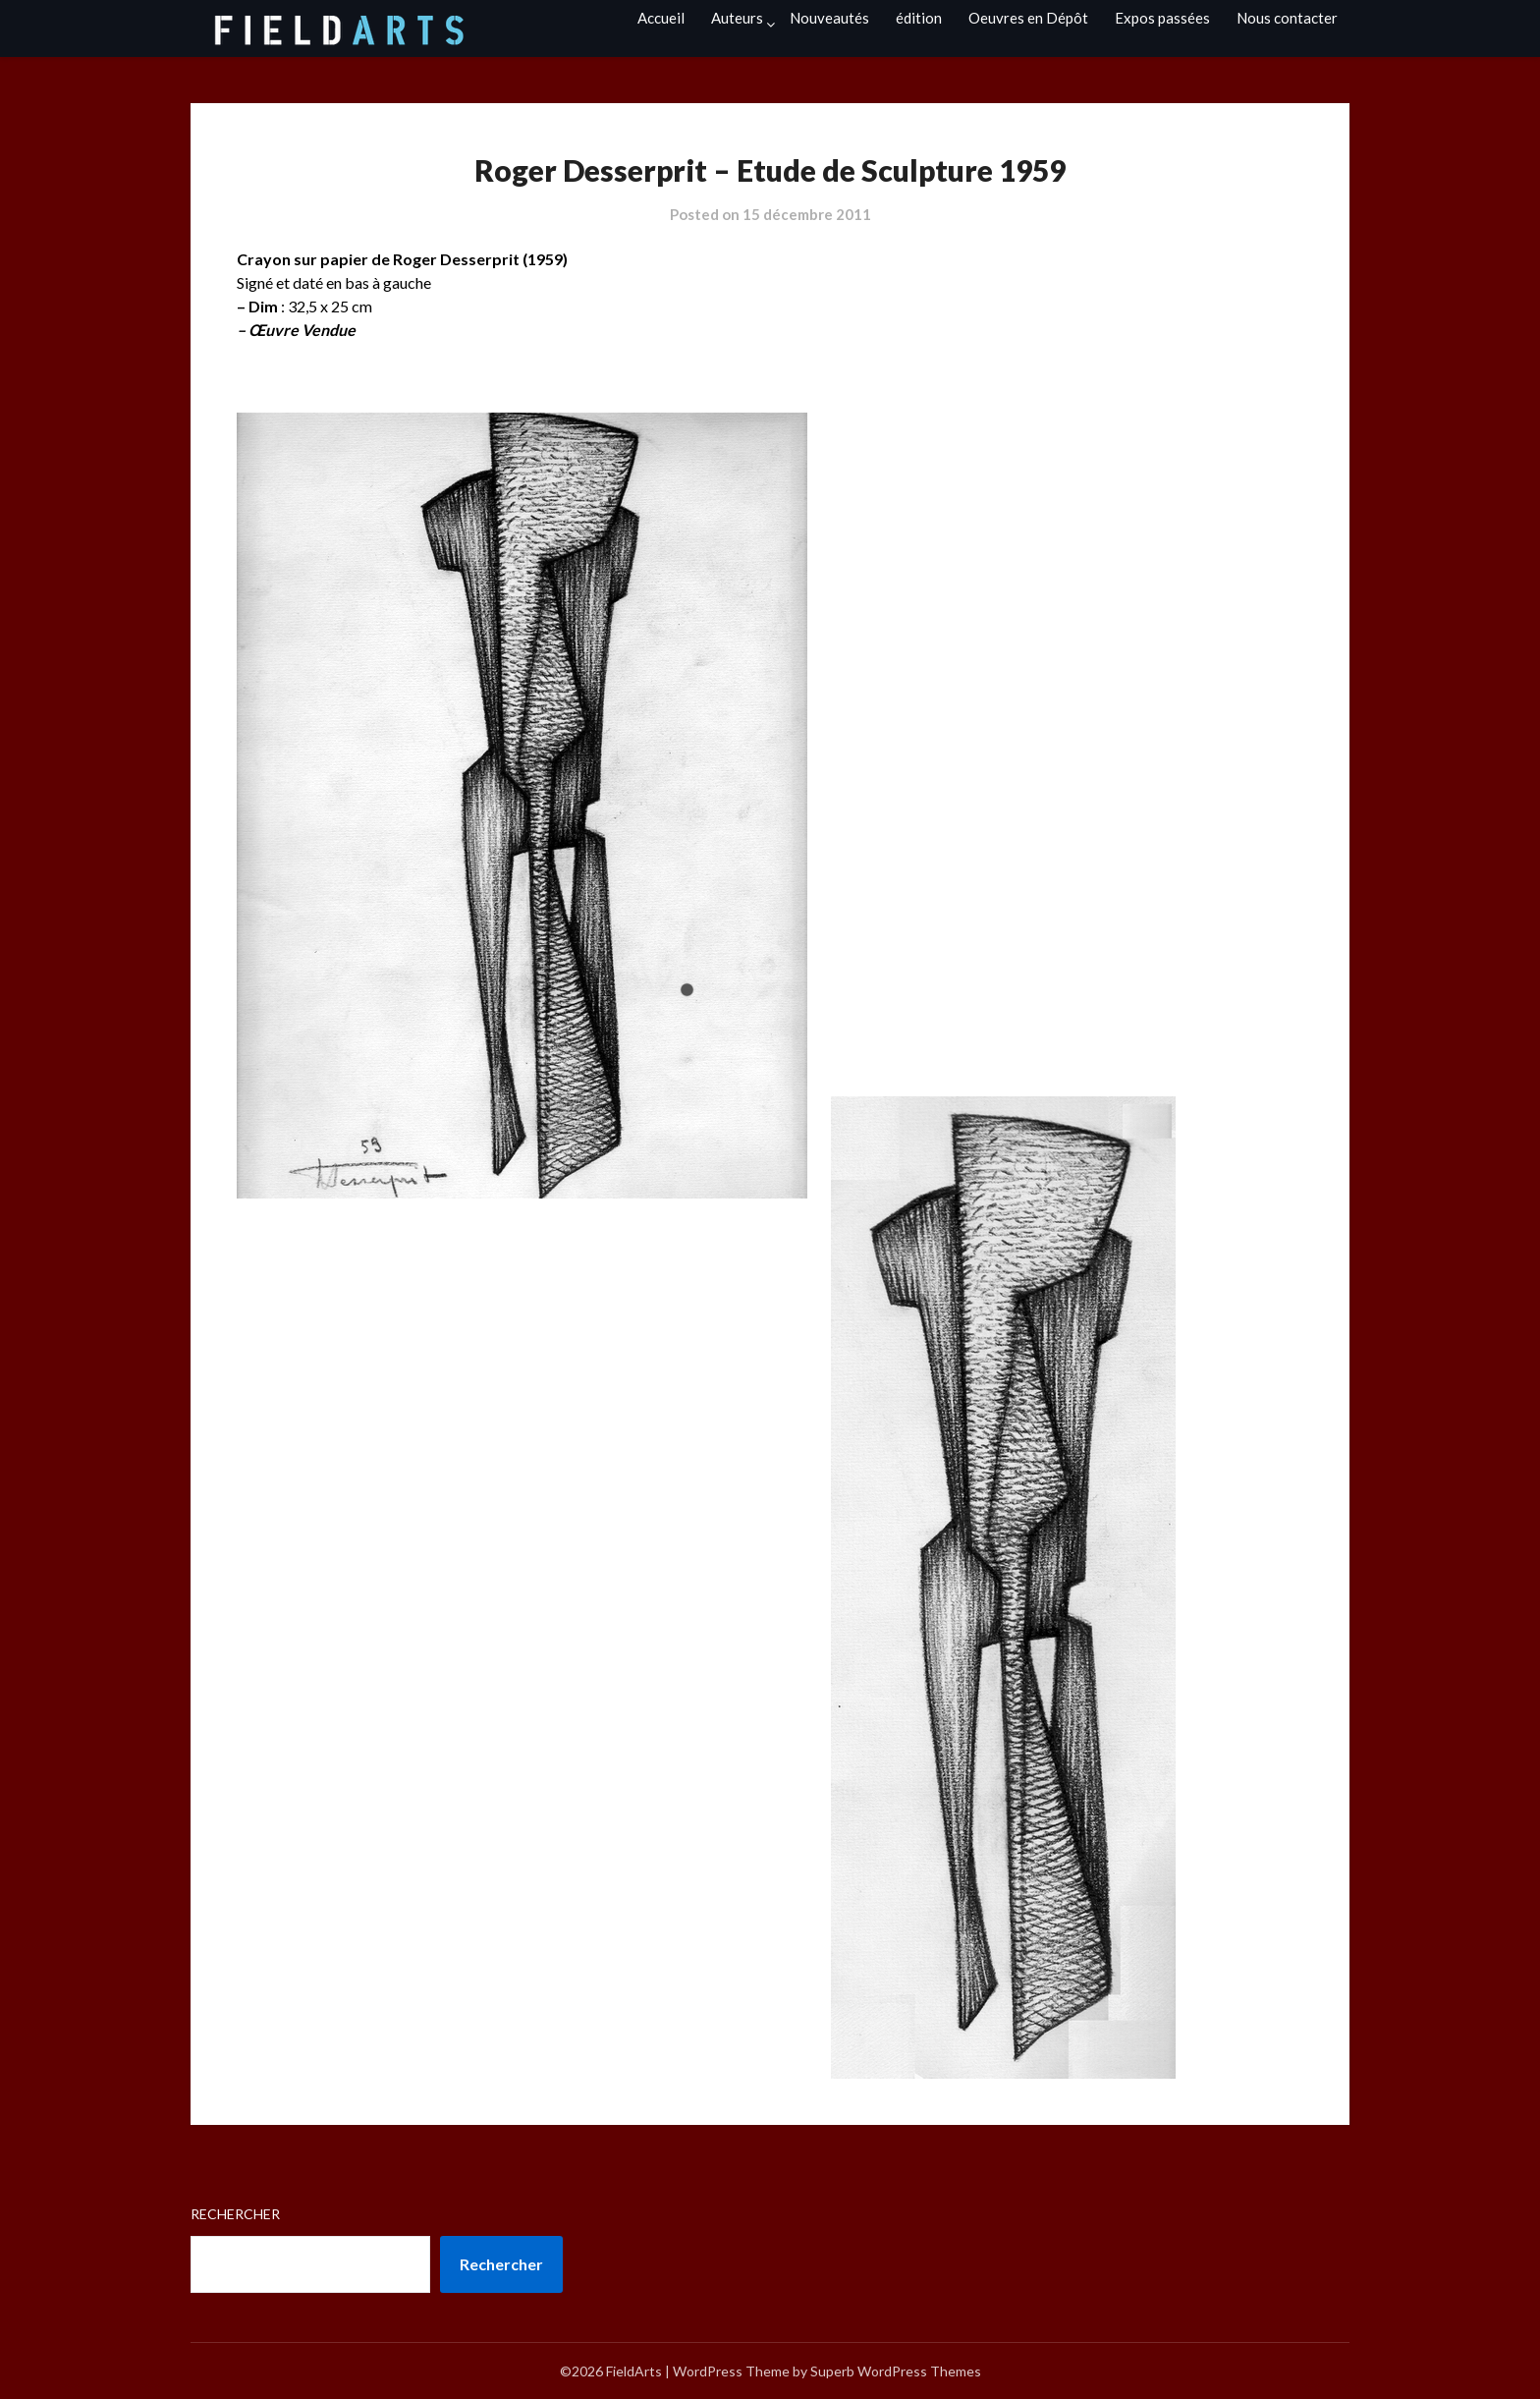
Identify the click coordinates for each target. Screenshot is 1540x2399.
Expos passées (1162, 18)
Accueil (661, 18)
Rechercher (235, 2213)
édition (919, 18)
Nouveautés (829, 18)
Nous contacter (1287, 18)
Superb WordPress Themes (895, 2371)
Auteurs (737, 18)
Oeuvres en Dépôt (1028, 18)
